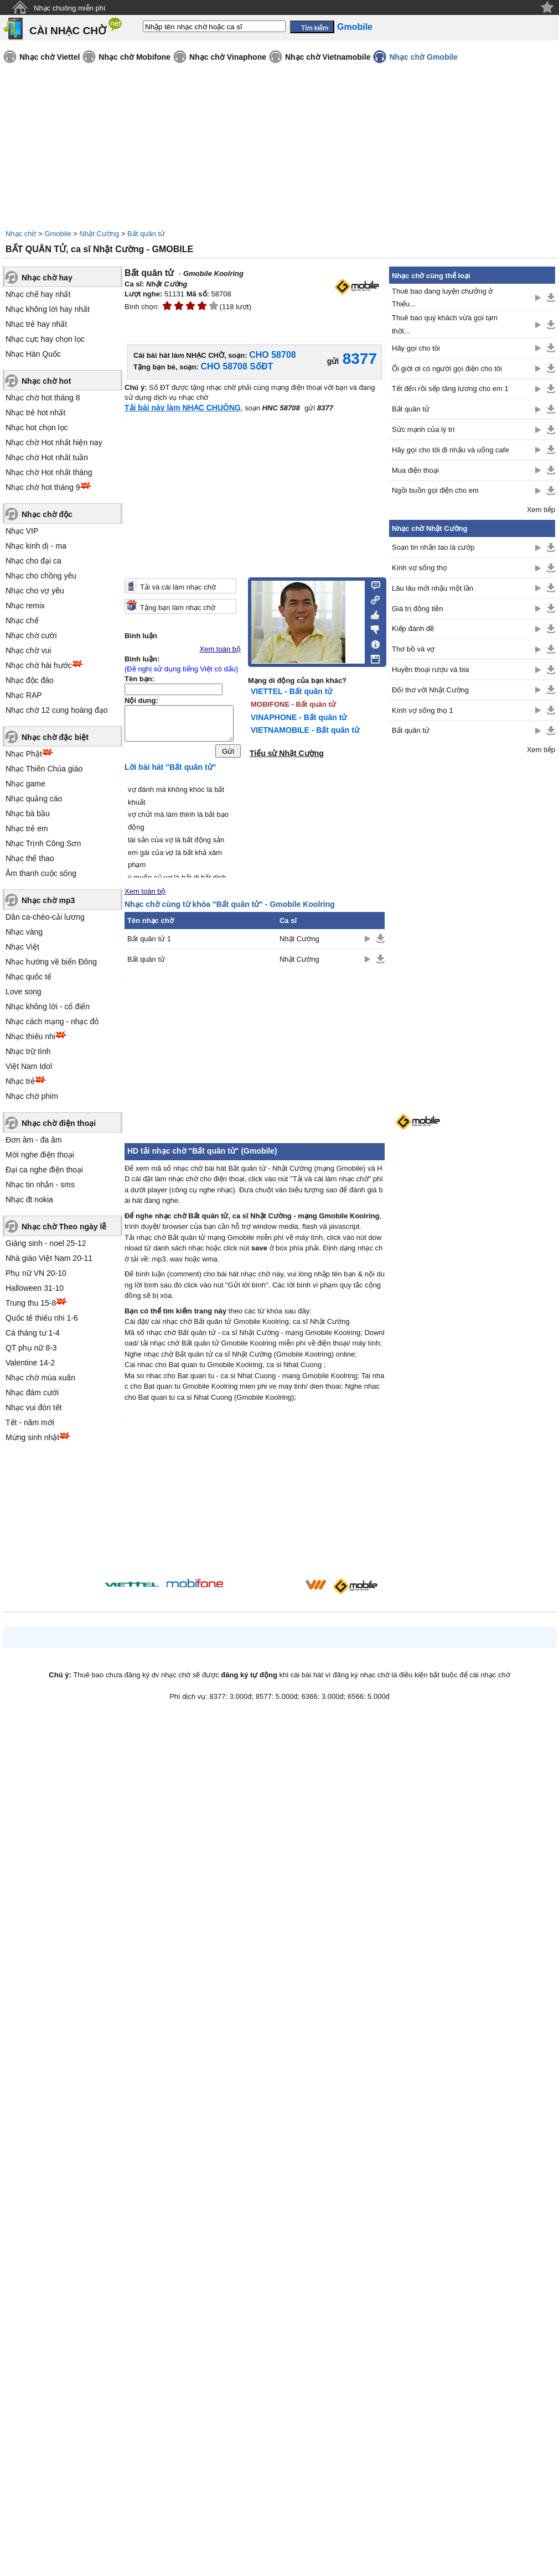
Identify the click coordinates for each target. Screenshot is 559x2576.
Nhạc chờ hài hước (39, 665)
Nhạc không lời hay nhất (48, 309)
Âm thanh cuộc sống (41, 873)
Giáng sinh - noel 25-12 (46, 1243)
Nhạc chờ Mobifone (134, 57)
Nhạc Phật (24, 753)
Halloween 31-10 (35, 1288)
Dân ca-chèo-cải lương (45, 916)
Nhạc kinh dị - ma (36, 545)
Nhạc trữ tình (28, 1051)
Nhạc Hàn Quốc (33, 354)
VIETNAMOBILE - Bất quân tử (305, 730)
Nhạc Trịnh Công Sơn (43, 843)
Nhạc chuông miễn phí (70, 8)
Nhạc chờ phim (32, 1096)
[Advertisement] (472, 937)
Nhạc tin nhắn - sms (40, 1184)
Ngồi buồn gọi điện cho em (435, 490)
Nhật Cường (100, 234)
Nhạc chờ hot (46, 381)
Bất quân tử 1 (149, 941)
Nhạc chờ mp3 (48, 900)
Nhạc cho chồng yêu (41, 575)
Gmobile (57, 234)
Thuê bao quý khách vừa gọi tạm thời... (445, 324)
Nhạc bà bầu (28, 813)
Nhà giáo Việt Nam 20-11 (49, 1258)
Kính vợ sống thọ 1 (422, 710)
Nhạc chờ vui (28, 650)
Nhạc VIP (22, 530)
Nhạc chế (22, 620)
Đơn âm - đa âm (34, 1139)
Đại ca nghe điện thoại (44, 1169)
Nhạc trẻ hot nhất (35, 412)
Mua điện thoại (415, 470)
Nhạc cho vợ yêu (35, 590)
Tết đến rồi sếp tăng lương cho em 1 (450, 388)
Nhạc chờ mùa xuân (40, 1377)
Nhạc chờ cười (31, 635)
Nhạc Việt (22, 946)
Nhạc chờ (21, 234)
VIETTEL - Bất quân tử (291, 691)
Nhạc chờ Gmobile (423, 57)
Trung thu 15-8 (31, 1303)
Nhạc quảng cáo (34, 798)
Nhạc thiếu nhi (30, 1036)
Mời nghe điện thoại (40, 1154)
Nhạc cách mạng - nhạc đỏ (52, 1021)
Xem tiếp (541, 509)
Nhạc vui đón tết (34, 1407)
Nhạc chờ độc (47, 514)
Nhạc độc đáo (30, 680)
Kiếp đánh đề (413, 628)
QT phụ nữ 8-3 (31, 1347)
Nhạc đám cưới (32, 1392)
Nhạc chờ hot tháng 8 (43, 397)
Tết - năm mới (30, 1422)
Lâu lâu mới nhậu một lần (432, 588)
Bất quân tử (146, 234)
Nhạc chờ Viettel (49, 57)
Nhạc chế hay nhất (38, 294)
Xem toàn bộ (220, 649)
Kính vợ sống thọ (419, 568)
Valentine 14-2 (30, 1362)
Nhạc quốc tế (28, 976)
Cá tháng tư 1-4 (33, 1332)
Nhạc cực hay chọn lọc (45, 339)
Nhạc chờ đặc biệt (55, 737)
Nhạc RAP (24, 695)
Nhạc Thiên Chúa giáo (44, 768)
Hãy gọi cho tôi (416, 348)
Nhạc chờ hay (47, 277)
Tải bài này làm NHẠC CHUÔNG (183, 407)
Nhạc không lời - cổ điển (48, 1006)
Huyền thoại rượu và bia (430, 669)
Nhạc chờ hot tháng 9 (43, 487)
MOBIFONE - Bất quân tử (293, 704)
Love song (24, 991)
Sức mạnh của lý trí (423, 429)
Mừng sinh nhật (32, 1437)
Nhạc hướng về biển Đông (51, 961)
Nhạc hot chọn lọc (37, 427)
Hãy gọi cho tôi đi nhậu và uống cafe (450, 450)
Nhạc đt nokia (29, 1199)
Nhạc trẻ (20, 1081)
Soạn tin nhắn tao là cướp (433, 547)
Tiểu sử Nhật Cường (287, 753)
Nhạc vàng (24, 931)
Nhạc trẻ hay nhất (36, 324)
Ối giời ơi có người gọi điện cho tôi (447, 368)
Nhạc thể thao (30, 858)
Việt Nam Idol (29, 1066)
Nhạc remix (25, 605)
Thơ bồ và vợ (413, 649)
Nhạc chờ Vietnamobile (327, 57)
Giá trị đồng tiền (417, 608)
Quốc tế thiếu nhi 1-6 (42, 1317)
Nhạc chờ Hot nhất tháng (49, 472)
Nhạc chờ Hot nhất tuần (47, 457)
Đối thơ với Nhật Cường (430, 690)
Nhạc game (25, 783)
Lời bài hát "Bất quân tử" (170, 769)
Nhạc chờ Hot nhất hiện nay (54, 442)
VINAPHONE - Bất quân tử (298, 717)
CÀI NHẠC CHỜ (67, 30)
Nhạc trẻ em (27, 828)
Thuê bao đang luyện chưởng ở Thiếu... (442, 297)
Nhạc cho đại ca (33, 560)
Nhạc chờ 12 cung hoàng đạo (57, 710)
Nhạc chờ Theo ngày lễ (64, 1226)
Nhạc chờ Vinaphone (227, 57)
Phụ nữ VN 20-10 (36, 1273)
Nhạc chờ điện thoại (59, 1123)
